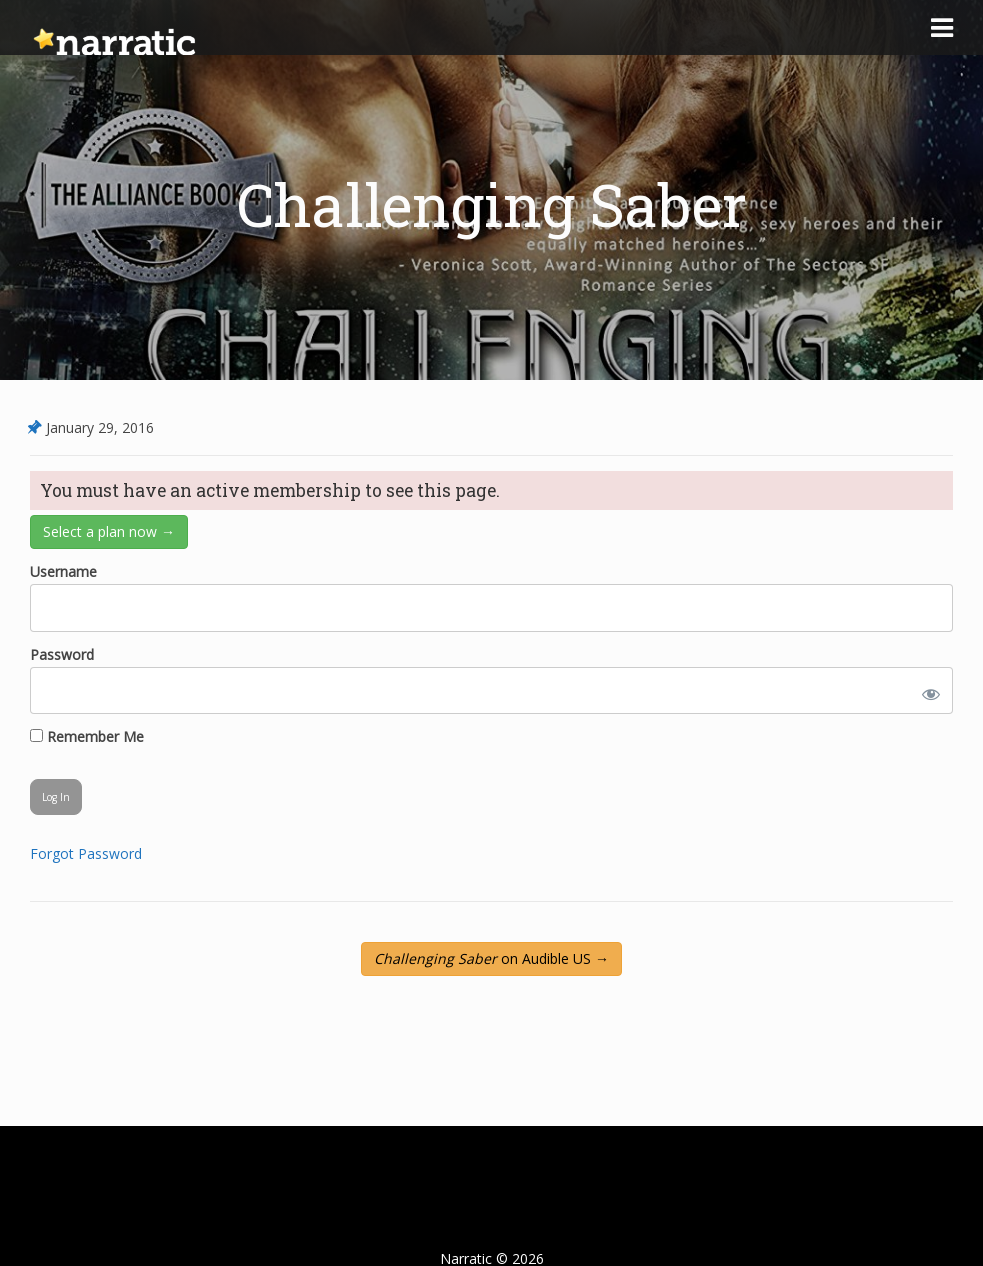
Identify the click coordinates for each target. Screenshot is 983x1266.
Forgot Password (86, 853)
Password (62, 654)
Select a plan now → (109, 531)
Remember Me (87, 736)
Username (63, 571)
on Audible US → (491, 958)
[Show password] (927, 690)
